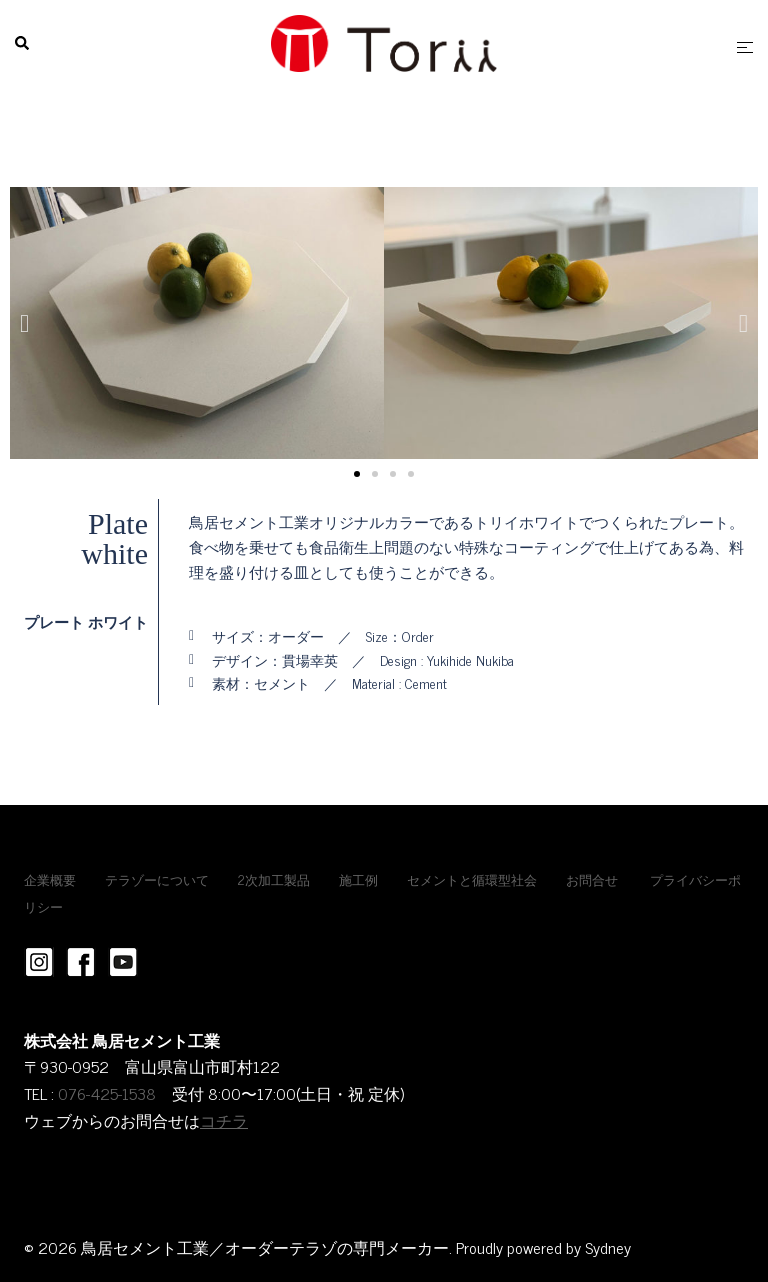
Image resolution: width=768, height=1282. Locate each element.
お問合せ (592, 879)
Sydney (608, 1247)
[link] (164, 1093)
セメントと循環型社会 (472, 879)
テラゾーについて (157, 879)
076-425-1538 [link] (107, 1093)
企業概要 (50, 879)
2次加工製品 (274, 879)
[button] (24, 322)
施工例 (358, 879)
